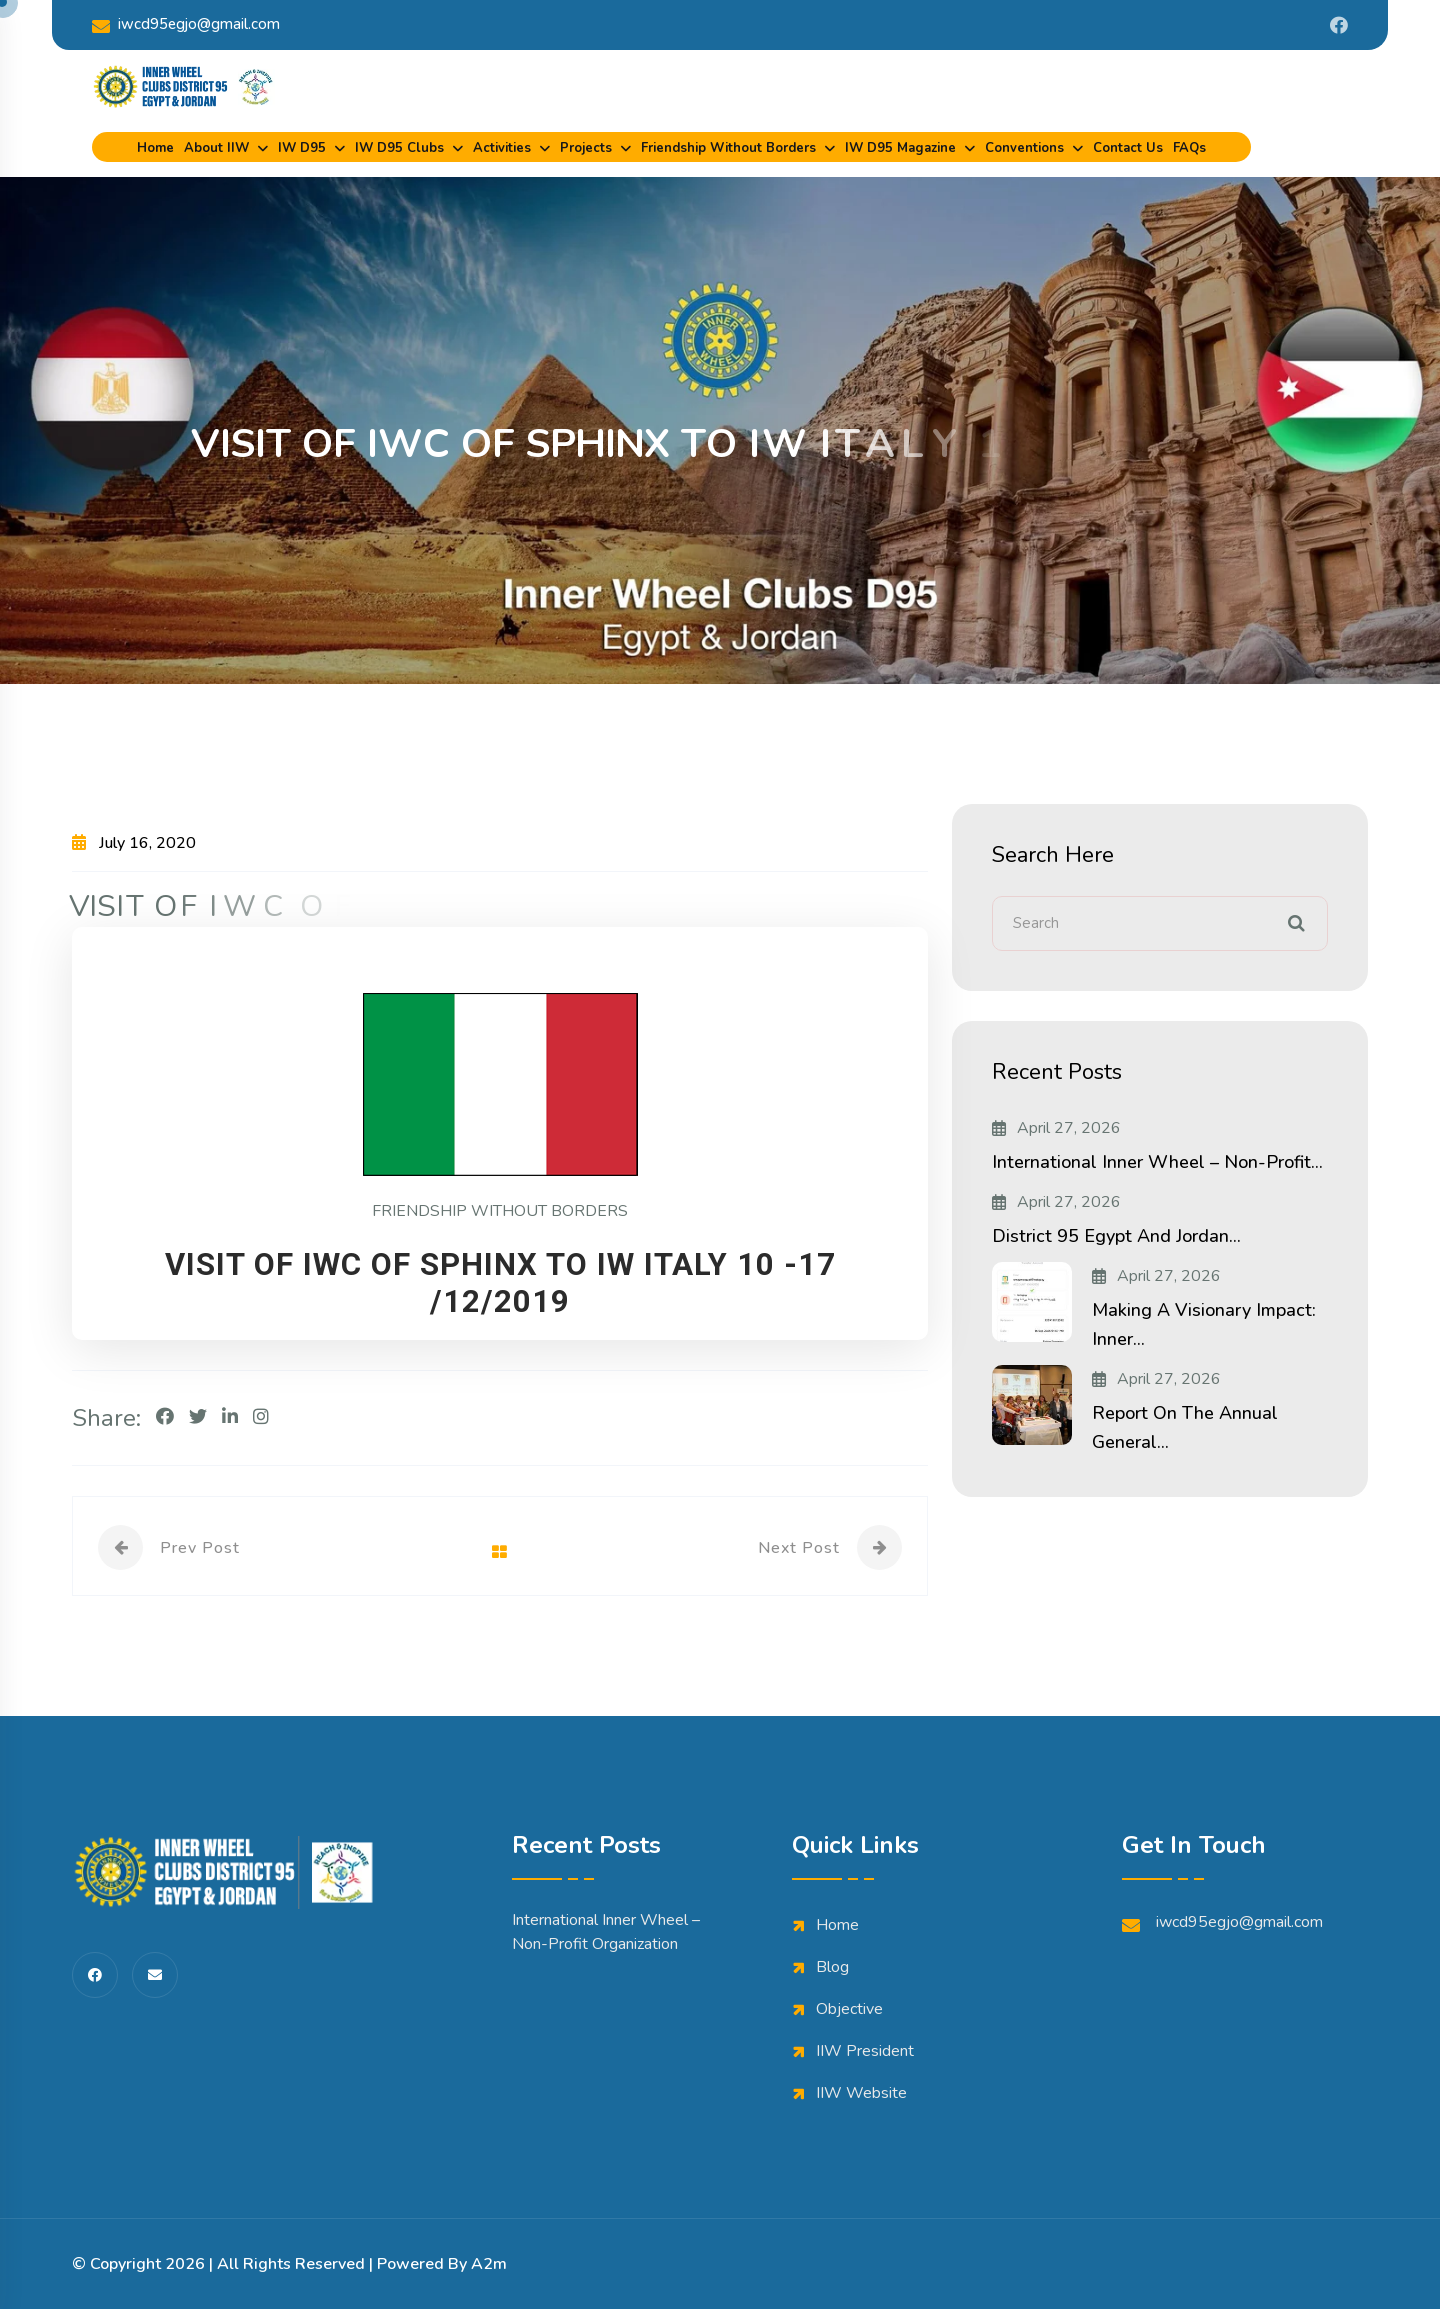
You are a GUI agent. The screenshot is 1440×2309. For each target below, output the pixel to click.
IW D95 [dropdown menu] (302, 148)
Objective (849, 2009)
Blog (832, 1967)
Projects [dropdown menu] (586, 148)
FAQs (1189, 148)
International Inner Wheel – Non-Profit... (1157, 1162)
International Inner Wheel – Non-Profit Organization (606, 1932)
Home (155, 148)
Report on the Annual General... (1185, 1427)
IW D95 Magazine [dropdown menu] (900, 148)
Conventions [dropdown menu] (1024, 148)
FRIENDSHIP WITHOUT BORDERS (500, 1211)
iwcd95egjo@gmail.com (186, 24)
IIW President (865, 2051)
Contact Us (1128, 148)
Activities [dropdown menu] (502, 148)
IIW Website (861, 2093)
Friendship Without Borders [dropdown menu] (728, 148)
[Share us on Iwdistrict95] (1339, 25)
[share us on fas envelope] (155, 1975)
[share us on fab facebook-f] (95, 1975)
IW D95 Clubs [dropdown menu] (399, 148)
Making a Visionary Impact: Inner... (1204, 1324)
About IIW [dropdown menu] (216, 148)
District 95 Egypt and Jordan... (1116, 1236)
